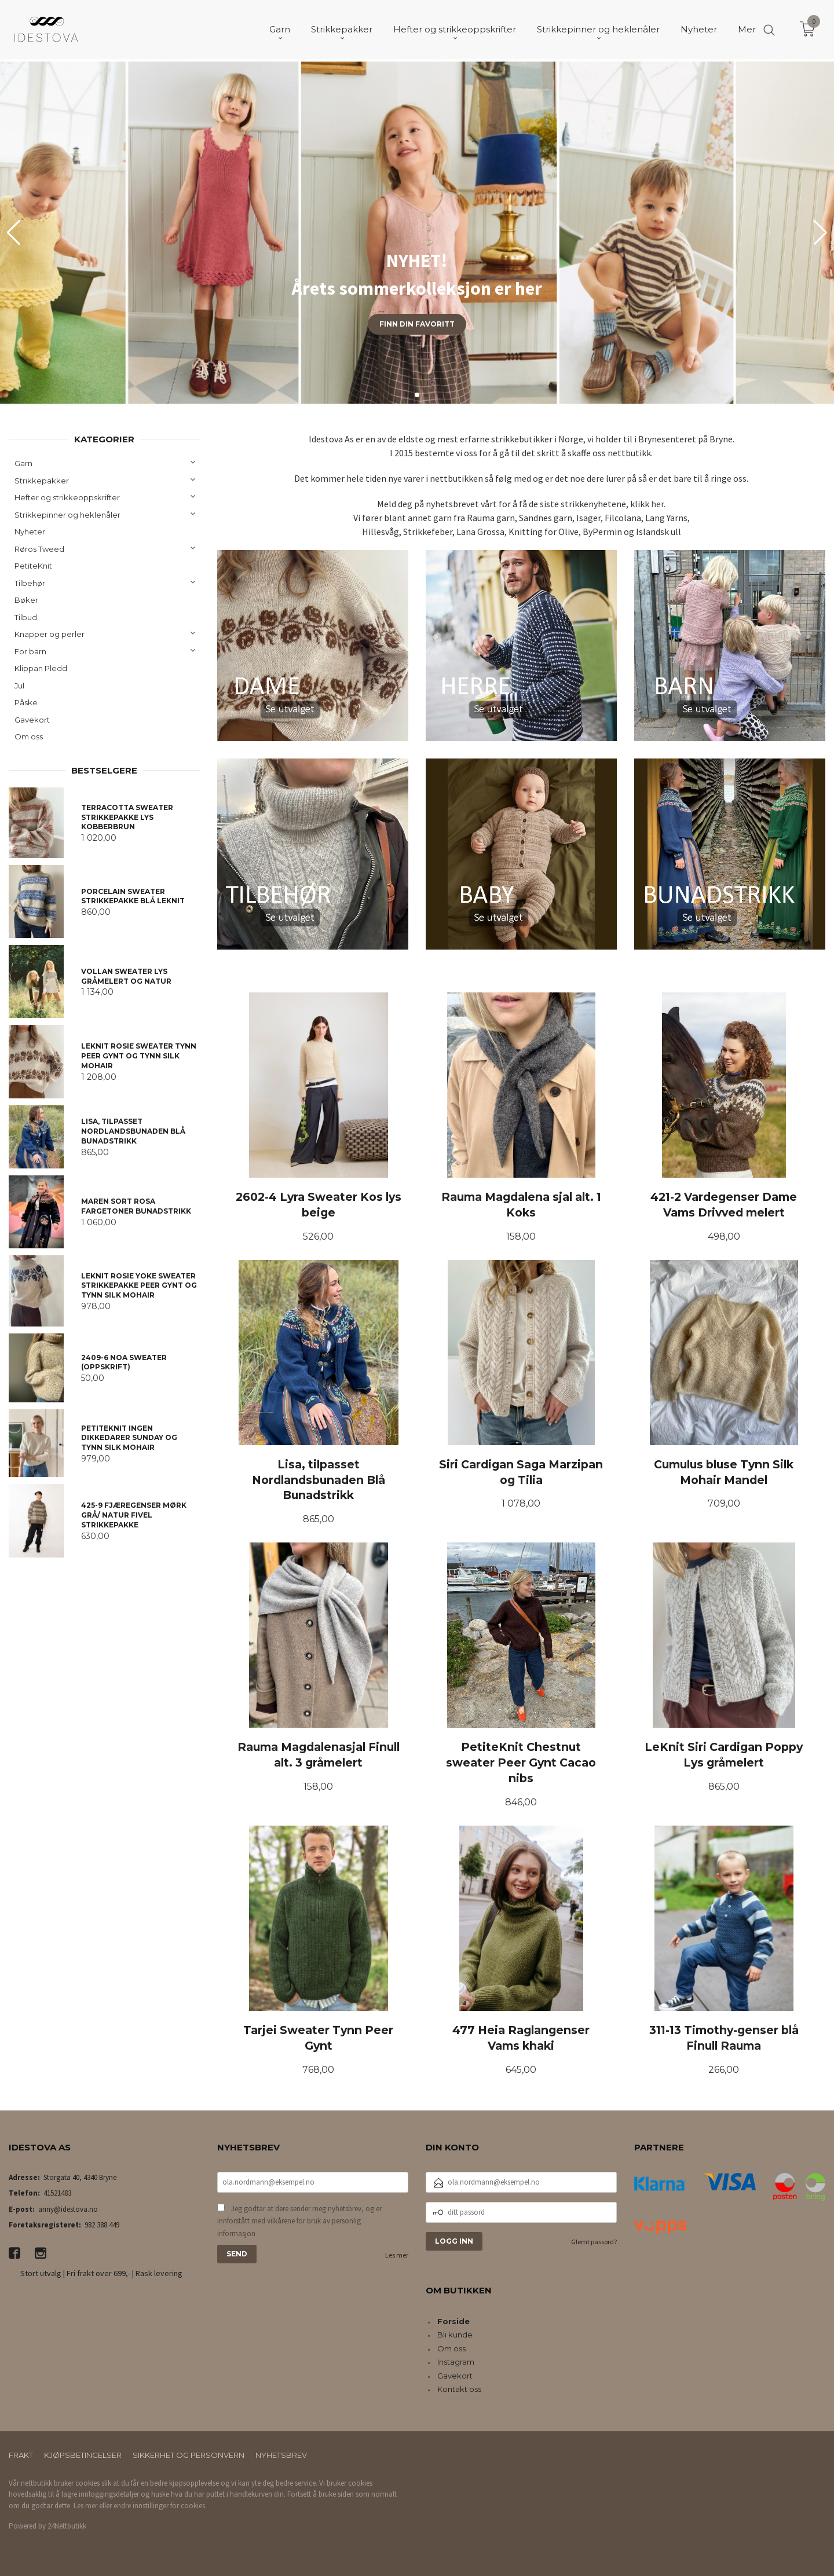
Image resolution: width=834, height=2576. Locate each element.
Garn (23, 463)
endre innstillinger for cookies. (160, 2506)
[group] (417, 232)
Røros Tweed (39, 549)
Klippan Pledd (40, 668)
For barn (30, 651)
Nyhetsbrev (281, 2455)
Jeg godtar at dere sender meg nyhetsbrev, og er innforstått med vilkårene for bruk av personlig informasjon (299, 2221)
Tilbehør (29, 583)
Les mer (396, 2255)
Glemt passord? (594, 2241)
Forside (453, 2321)
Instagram (455, 2361)
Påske (26, 702)
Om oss (28, 736)
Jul (19, 685)
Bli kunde (455, 2334)
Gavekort (32, 719)
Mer (747, 29)
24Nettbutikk (66, 2526)
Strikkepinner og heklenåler (67, 514)
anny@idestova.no (68, 2209)
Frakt (21, 2455)
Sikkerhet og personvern (188, 2455)
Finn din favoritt (417, 324)
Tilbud (25, 617)
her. (658, 504)
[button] (820, 232)
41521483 (57, 2193)
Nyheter (29, 531)
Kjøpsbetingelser (83, 2455)
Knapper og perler (49, 634)
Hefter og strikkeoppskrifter (67, 497)
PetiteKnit (33, 565)
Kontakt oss (459, 2389)
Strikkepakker (41, 480)
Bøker (26, 599)
